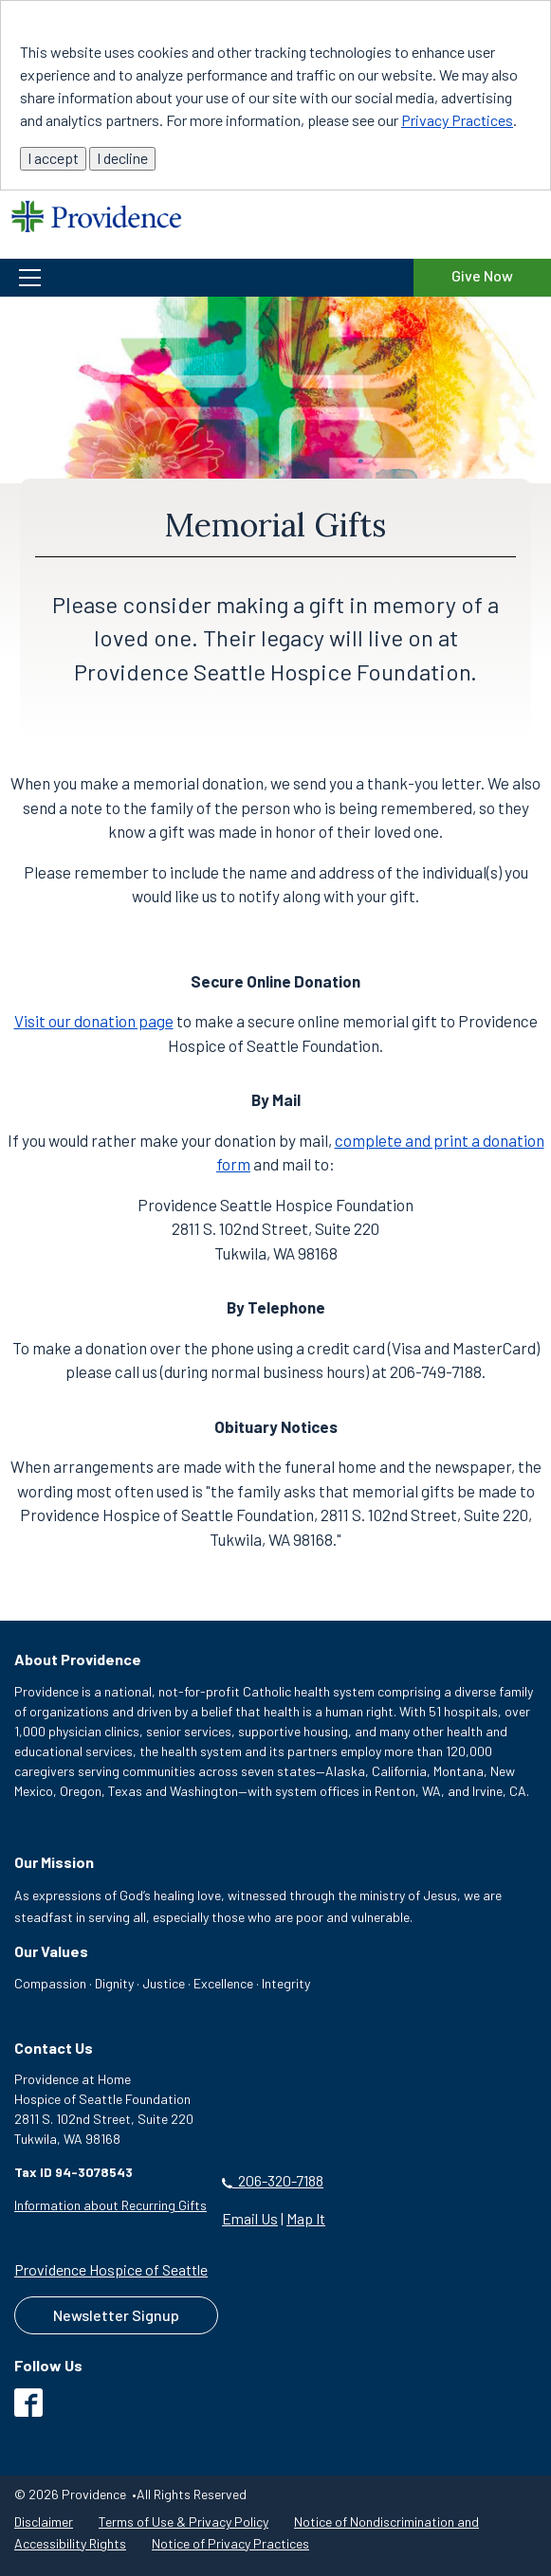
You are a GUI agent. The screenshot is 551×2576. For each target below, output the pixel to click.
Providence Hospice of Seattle (111, 2269)
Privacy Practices (457, 120)
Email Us (250, 2218)
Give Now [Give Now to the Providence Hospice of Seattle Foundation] (482, 275)
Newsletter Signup (116, 2315)
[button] (206, 278)
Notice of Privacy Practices (230, 2543)
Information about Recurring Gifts (110, 2205)
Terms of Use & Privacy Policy (183, 2521)
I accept (53, 158)
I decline (122, 158)
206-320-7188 (272, 2180)
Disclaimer (43, 2521)
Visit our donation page (94, 1020)
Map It (305, 2218)
